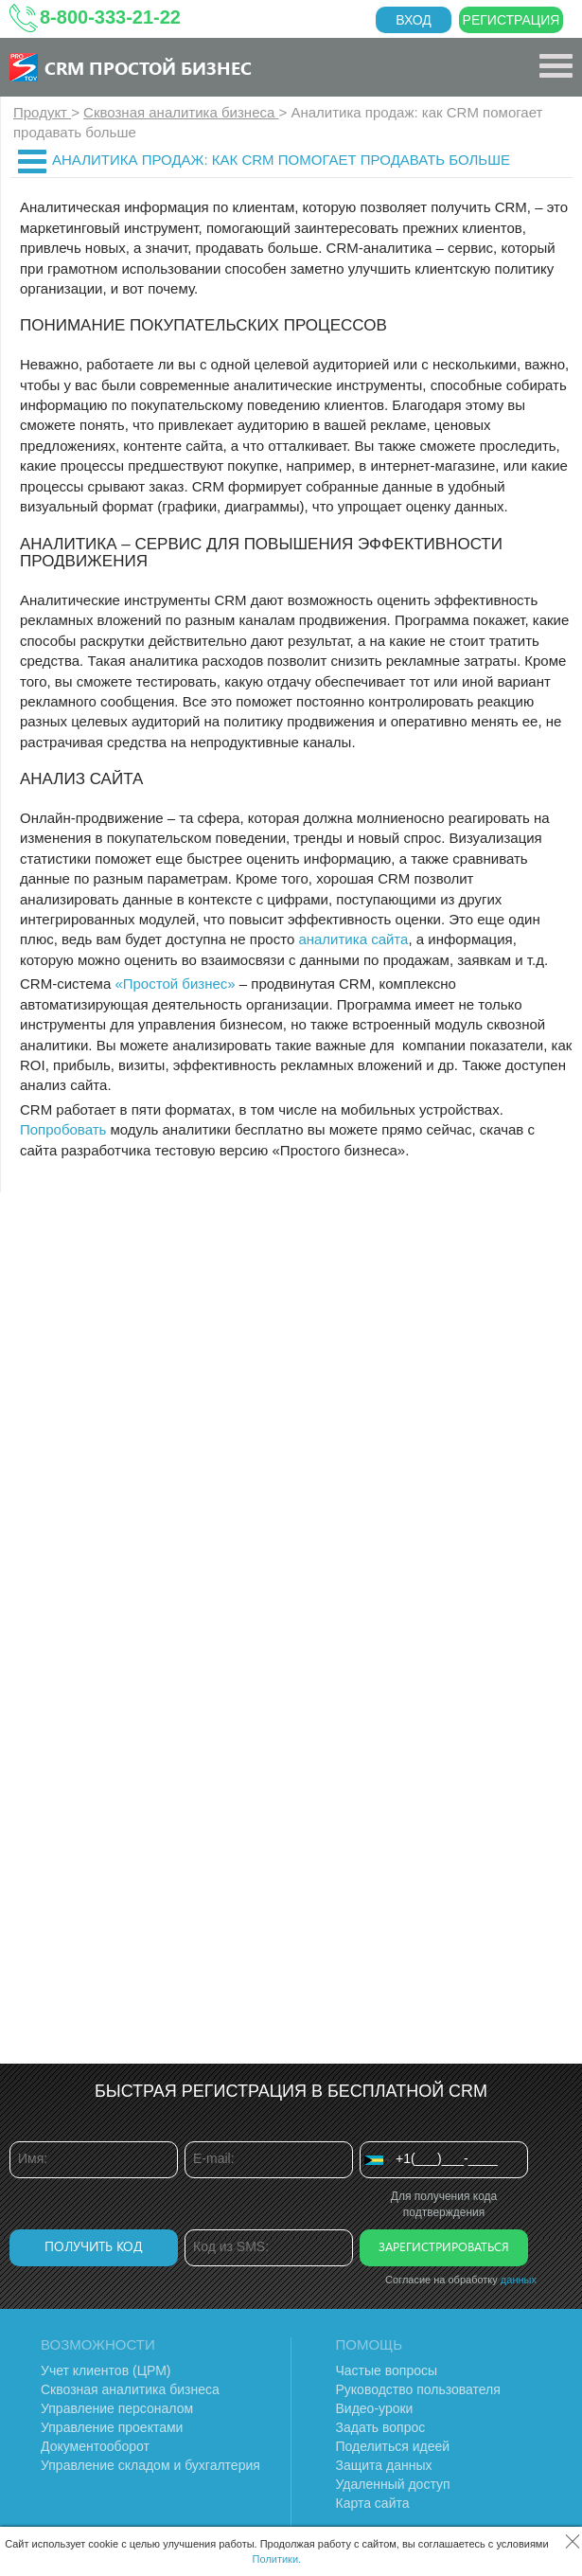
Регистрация (511, 19)
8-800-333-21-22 (110, 17)
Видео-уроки (375, 2408)
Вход (414, 19)
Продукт (42, 112)
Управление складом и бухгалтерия (150, 2465)
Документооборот (95, 2446)
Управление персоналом (117, 2408)
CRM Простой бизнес (148, 67)
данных (519, 2279)
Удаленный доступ (393, 2484)
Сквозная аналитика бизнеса (180, 112)
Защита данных (384, 2465)
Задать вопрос (381, 2427)
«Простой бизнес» (175, 983)
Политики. (277, 2559)
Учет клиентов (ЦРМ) (106, 2370)
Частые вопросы (387, 2370)
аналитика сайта (353, 939)
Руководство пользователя (418, 2389)
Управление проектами (112, 2427)
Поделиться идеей (393, 2446)
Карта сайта (373, 2503)
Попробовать (63, 1129)
